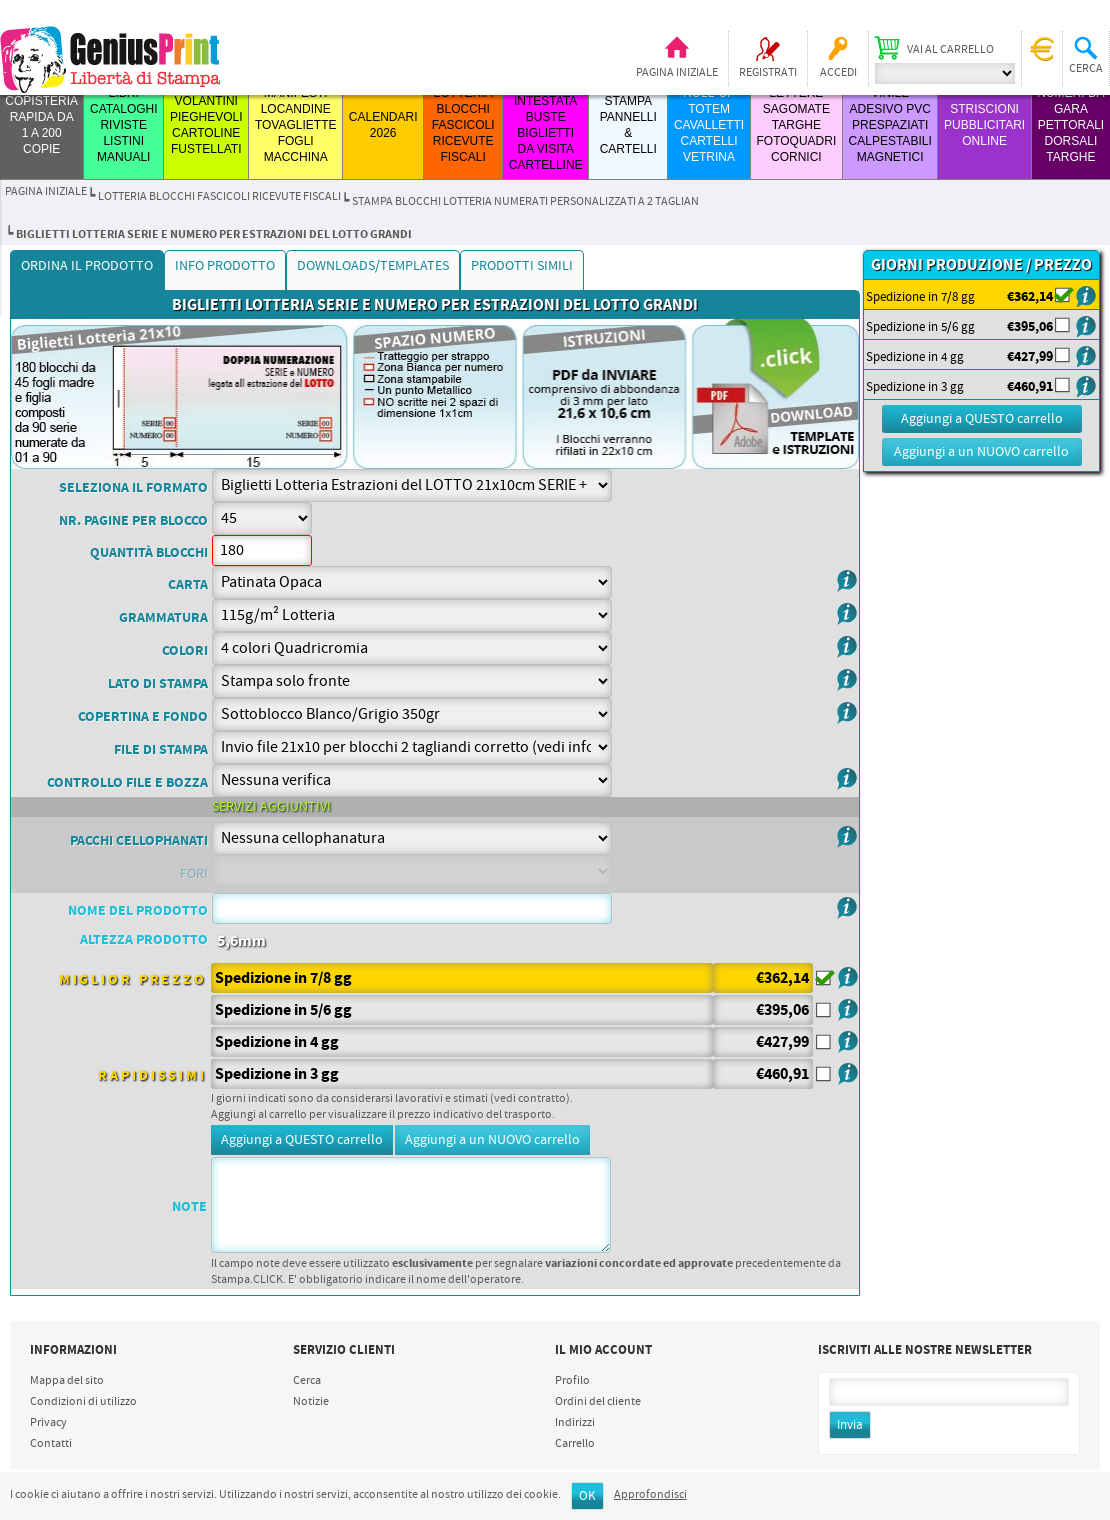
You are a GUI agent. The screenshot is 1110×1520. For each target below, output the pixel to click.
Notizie (311, 1402)
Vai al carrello (950, 50)
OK (587, 1496)
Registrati (768, 73)
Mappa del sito (67, 1381)
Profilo (572, 1381)
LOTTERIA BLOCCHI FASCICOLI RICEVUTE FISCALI (463, 125)
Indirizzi (575, 1423)
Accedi (838, 73)
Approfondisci (650, 1495)
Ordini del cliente (598, 1402)
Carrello (575, 1444)
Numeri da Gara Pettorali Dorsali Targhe (1070, 125)
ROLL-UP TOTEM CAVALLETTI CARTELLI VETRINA (709, 125)
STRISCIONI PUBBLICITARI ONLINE (984, 125)
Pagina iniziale (677, 73)
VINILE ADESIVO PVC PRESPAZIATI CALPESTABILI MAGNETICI (890, 125)
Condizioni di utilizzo (83, 1402)
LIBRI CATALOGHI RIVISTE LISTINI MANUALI (124, 125)
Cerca (307, 1381)
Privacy (48, 1423)
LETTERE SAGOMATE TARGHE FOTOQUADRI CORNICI (796, 125)
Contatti (51, 1444)
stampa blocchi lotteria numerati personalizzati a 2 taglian (525, 202)
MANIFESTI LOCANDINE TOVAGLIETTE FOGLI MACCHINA (296, 125)
